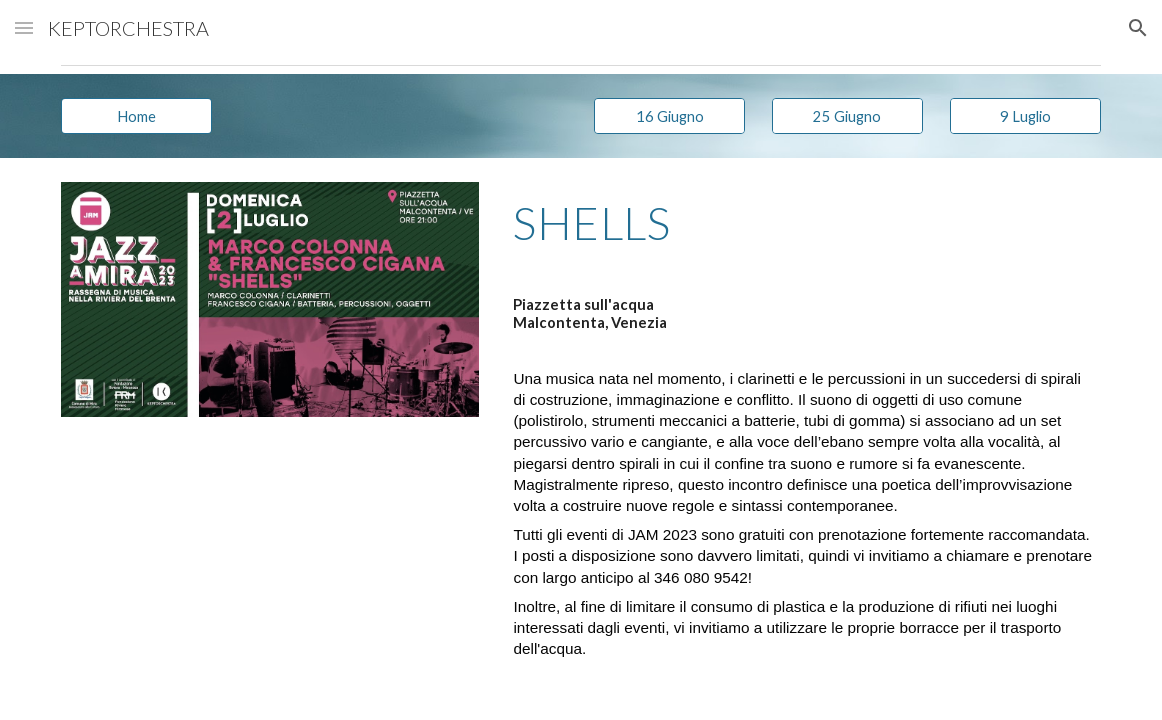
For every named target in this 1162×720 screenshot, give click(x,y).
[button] (24, 27)
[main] (802, 232)
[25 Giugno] (847, 116)
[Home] (136, 116)
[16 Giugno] (669, 116)
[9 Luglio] (1025, 116)
